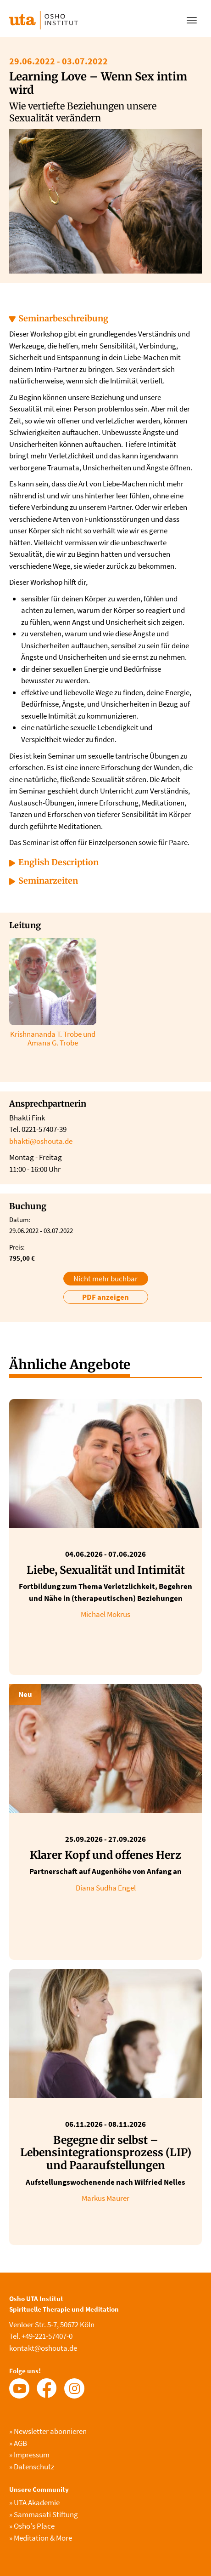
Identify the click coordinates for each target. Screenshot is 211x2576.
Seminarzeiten (48, 880)
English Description (58, 862)
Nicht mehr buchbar (105, 1279)
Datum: (19, 1219)
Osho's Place (32, 2526)
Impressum (29, 2455)
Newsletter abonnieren (48, 2431)
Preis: (17, 1247)
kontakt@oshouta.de (43, 2348)
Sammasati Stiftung (43, 2514)
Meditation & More (40, 2538)
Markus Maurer (105, 2198)
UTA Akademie (34, 2502)
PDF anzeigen (105, 1297)
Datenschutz (31, 2467)
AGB (18, 2443)
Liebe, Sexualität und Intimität (106, 1569)
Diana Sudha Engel (106, 1888)
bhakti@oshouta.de (40, 1141)
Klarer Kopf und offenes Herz (105, 1855)
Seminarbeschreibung (63, 318)
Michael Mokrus (105, 1614)
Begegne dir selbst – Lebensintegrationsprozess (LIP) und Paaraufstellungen (105, 2152)
